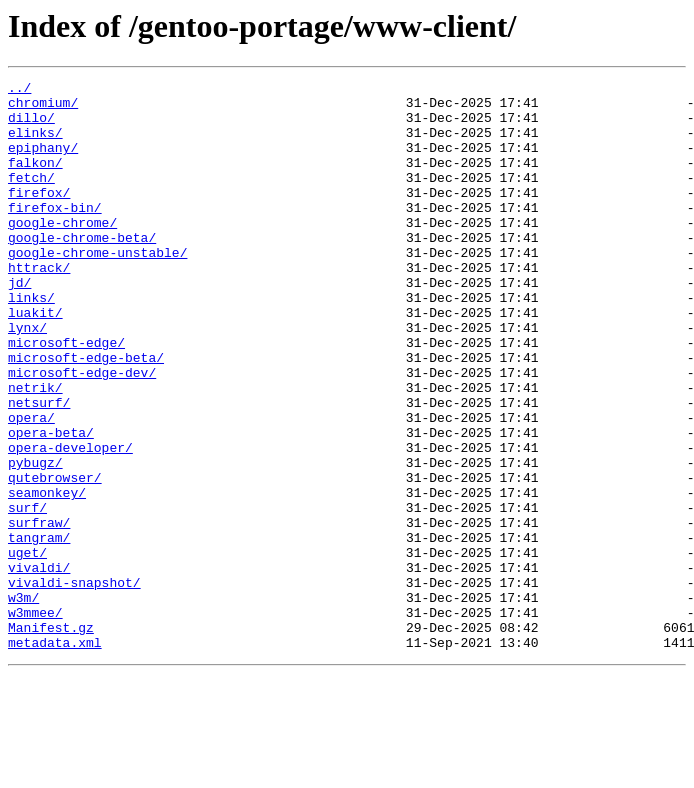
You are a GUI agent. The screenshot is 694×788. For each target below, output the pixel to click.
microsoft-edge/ (66, 396)
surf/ (27, 594)
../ (19, 90)
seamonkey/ (47, 576)
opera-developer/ (70, 522)
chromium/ (43, 108)
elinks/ (35, 144)
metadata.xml (55, 756)
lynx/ (27, 378)
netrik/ (35, 450)
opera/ (31, 486)
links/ (31, 342)
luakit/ (35, 360)
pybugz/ (35, 540)
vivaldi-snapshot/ (74, 684)
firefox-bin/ (55, 234)
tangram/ (39, 630)
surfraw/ (39, 612)
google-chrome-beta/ (82, 270)
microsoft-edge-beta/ (86, 414)
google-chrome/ (62, 252)
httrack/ (39, 306)
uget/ (27, 648)
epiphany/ (43, 162)
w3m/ (23, 702)
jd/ (19, 324)
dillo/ (31, 126)
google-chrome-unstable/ (97, 288)
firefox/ (39, 216)
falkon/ (35, 180)
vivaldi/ (39, 666)
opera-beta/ (51, 504)
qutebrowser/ (55, 558)
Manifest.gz (51, 738)
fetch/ (31, 198)
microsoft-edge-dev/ (82, 432)
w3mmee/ (35, 720)
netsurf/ (39, 468)
